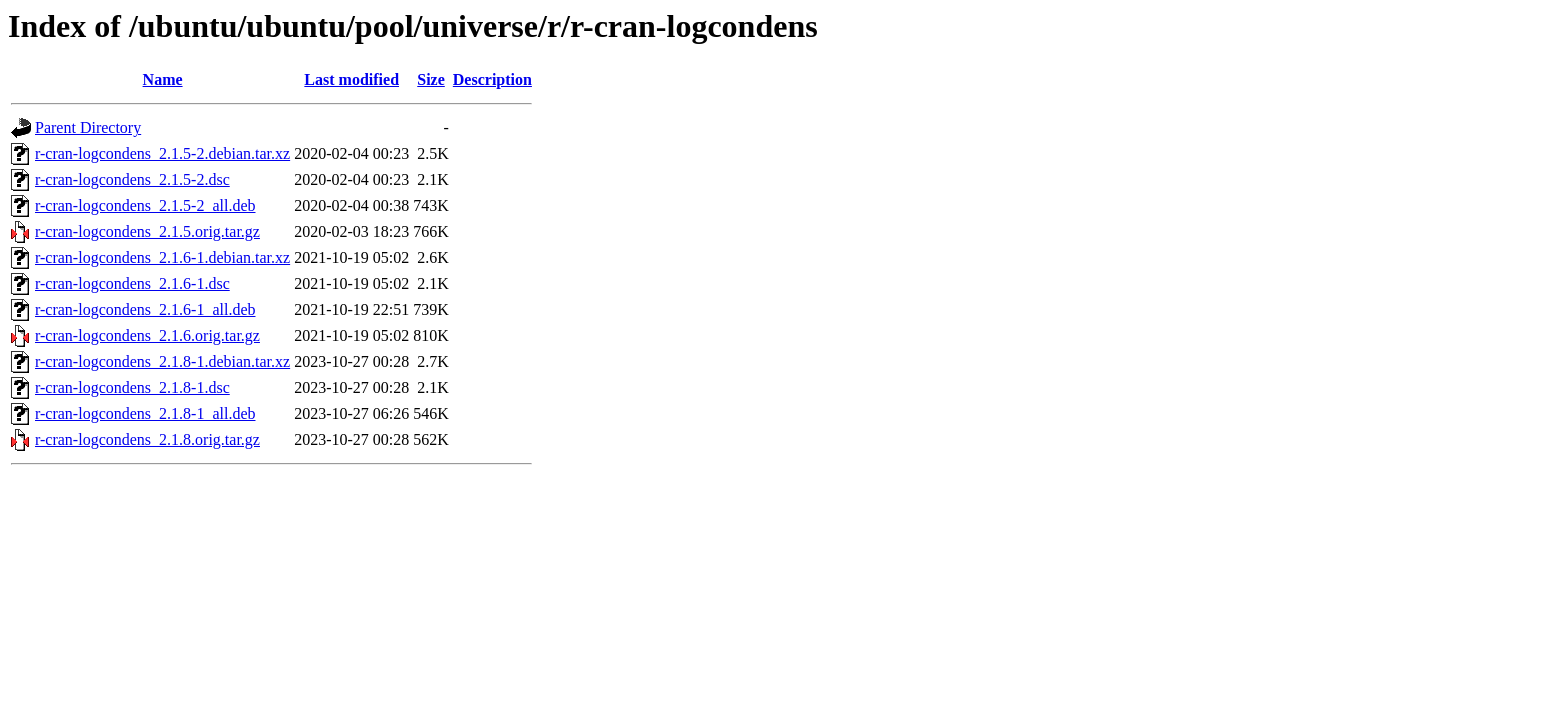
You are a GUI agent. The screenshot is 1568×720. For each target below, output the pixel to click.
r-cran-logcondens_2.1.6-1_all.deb (145, 309)
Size (431, 79)
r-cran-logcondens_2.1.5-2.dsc (132, 179)
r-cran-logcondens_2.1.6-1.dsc (132, 283)
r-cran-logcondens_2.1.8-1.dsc (132, 387)
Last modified (351, 79)
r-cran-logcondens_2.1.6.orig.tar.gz (147, 335)
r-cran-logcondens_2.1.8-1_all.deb (145, 413)
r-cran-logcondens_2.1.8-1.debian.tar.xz (162, 361)
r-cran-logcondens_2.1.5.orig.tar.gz (147, 231)
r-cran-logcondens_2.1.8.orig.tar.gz (147, 439)
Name (163, 79)
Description (492, 79)
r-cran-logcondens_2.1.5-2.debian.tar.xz (162, 153)
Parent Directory (88, 127)
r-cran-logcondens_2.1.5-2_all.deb (145, 205)
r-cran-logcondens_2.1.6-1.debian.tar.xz (162, 257)
